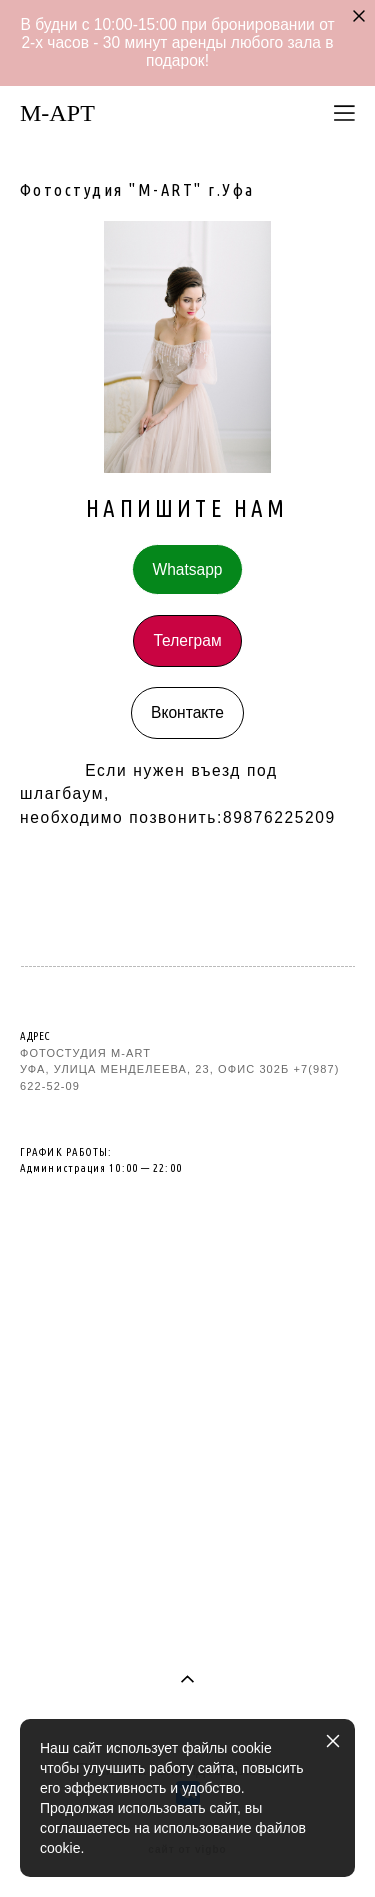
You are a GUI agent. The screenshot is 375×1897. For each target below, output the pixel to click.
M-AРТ (57, 113)
